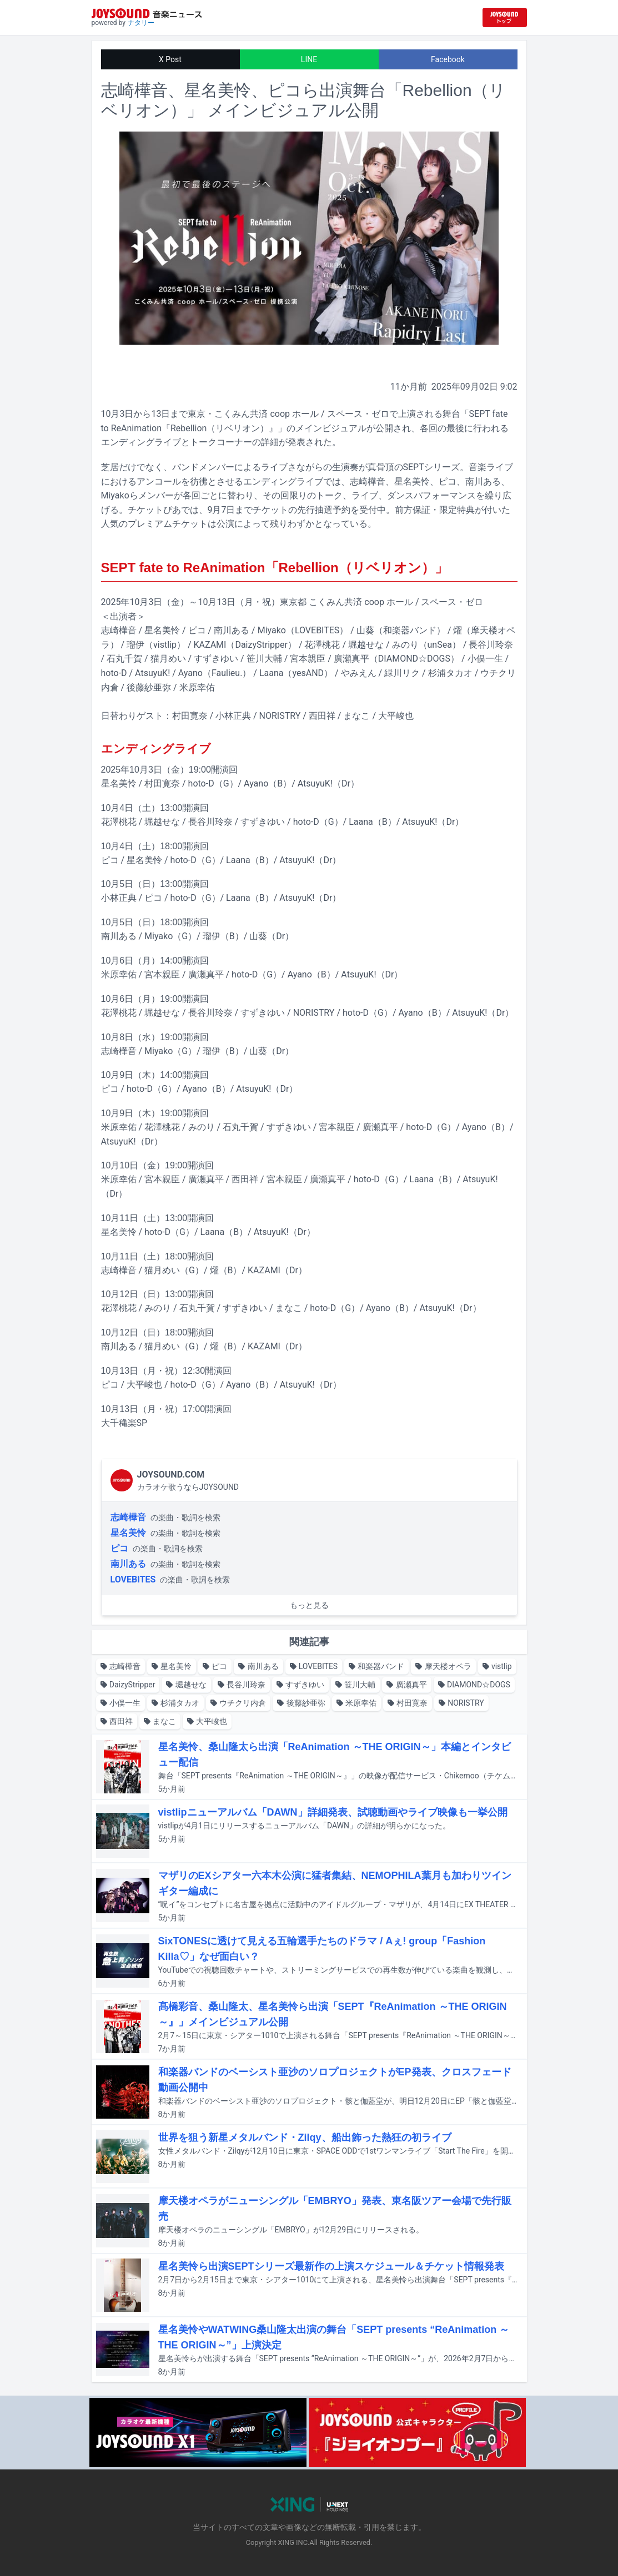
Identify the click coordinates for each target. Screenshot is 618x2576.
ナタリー (141, 23)
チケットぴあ (154, 510)
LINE (309, 59)
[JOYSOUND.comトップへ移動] (505, 17)
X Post (170, 59)
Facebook (448, 59)
